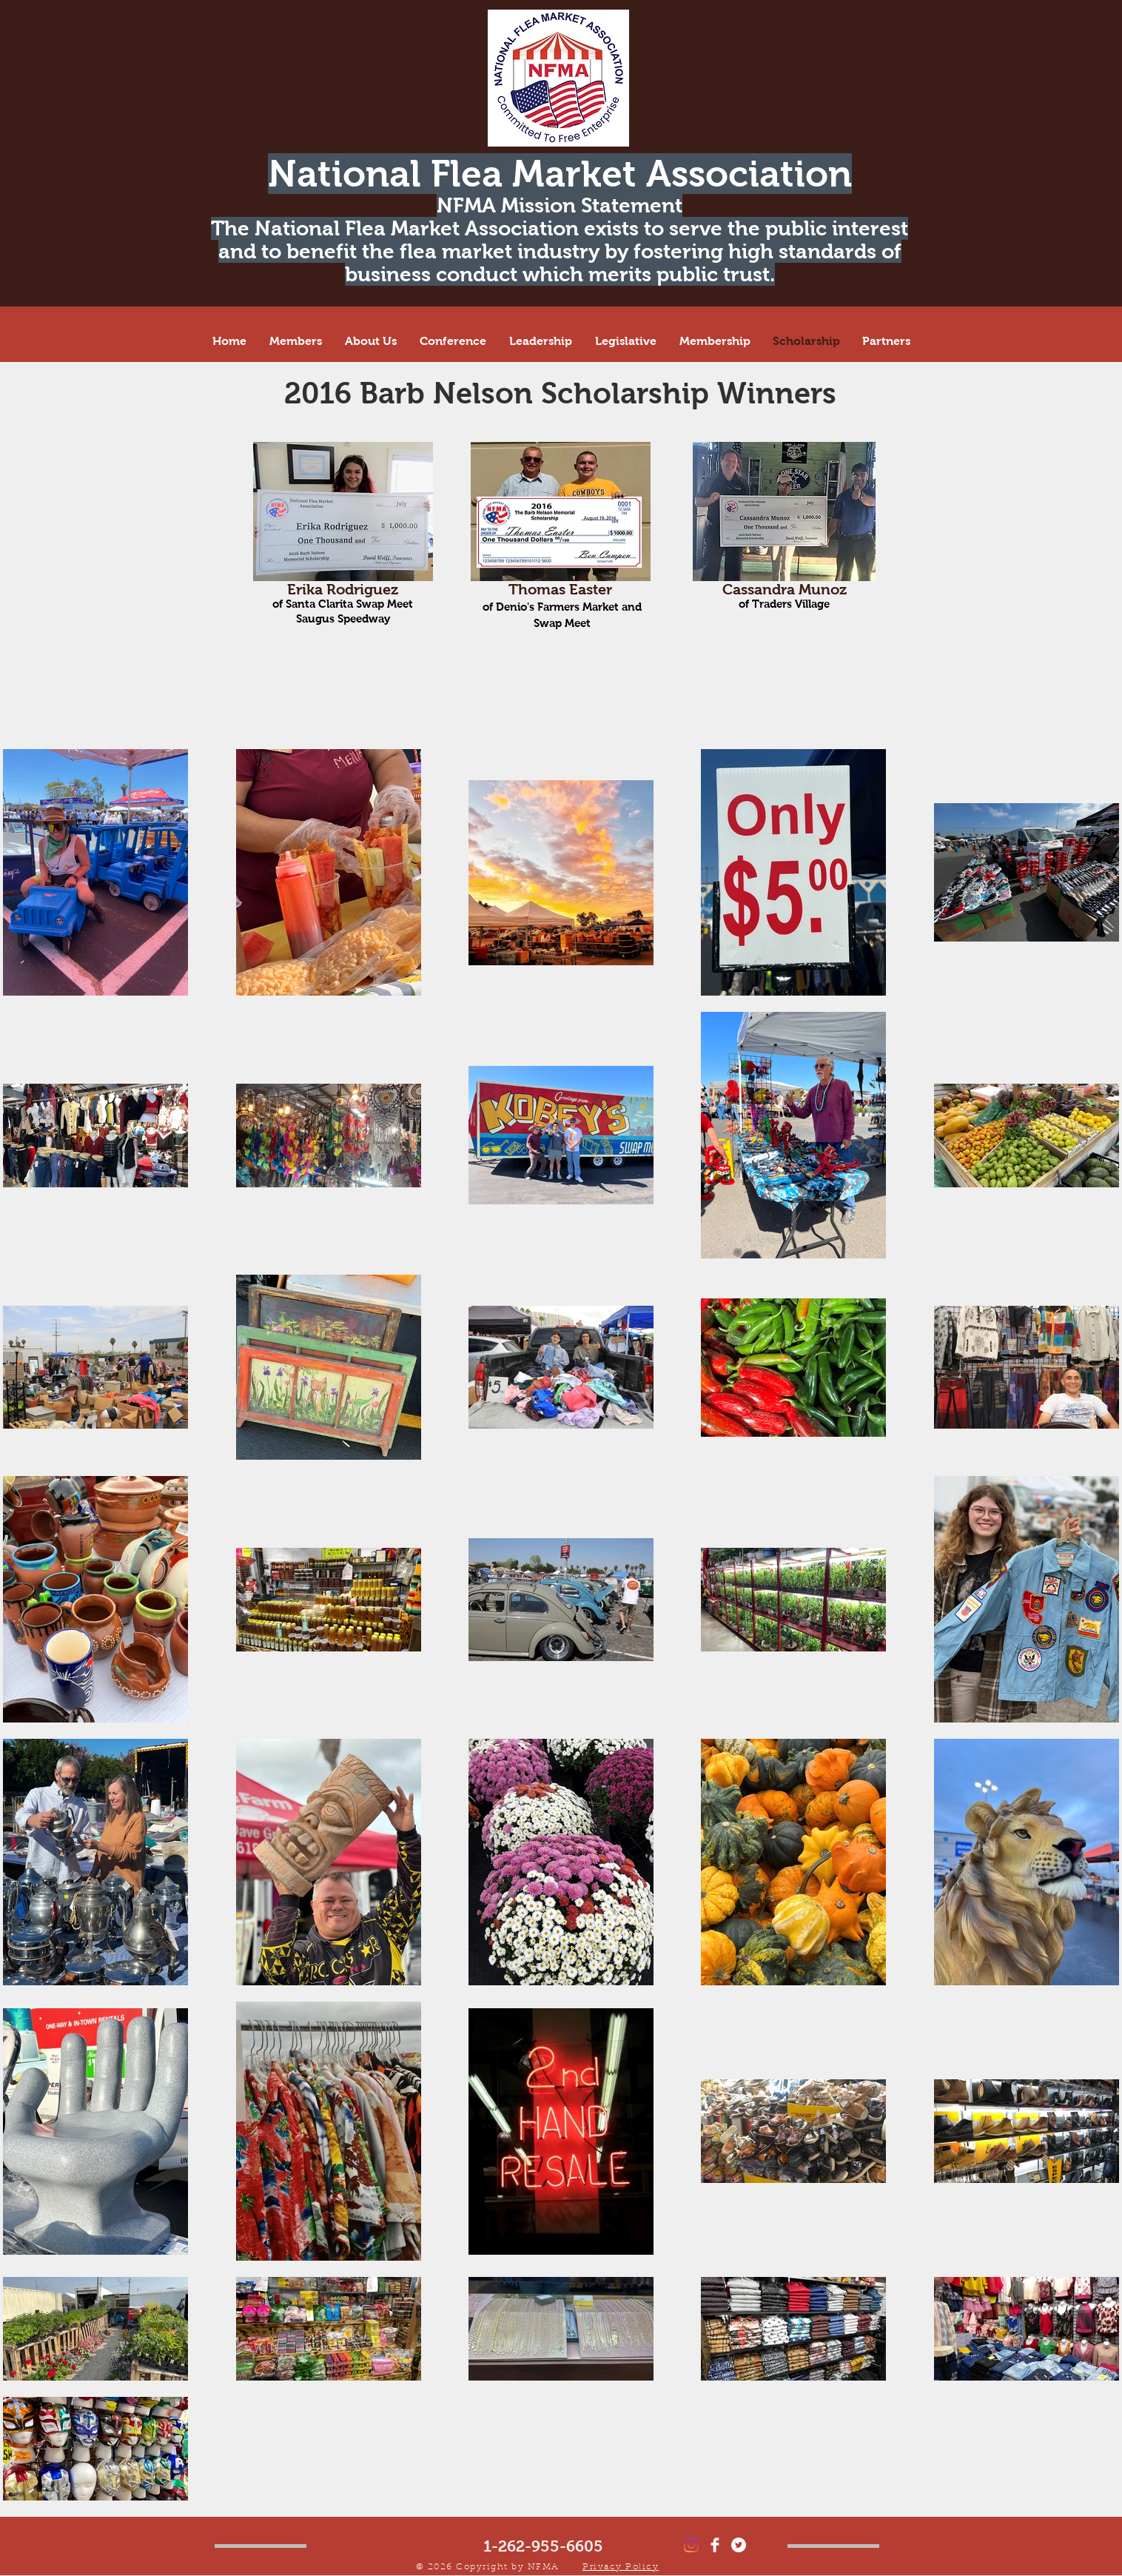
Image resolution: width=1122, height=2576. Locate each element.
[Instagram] (691, 2545)
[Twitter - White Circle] (738, 2545)
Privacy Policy (620, 2567)
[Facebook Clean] (715, 2545)
